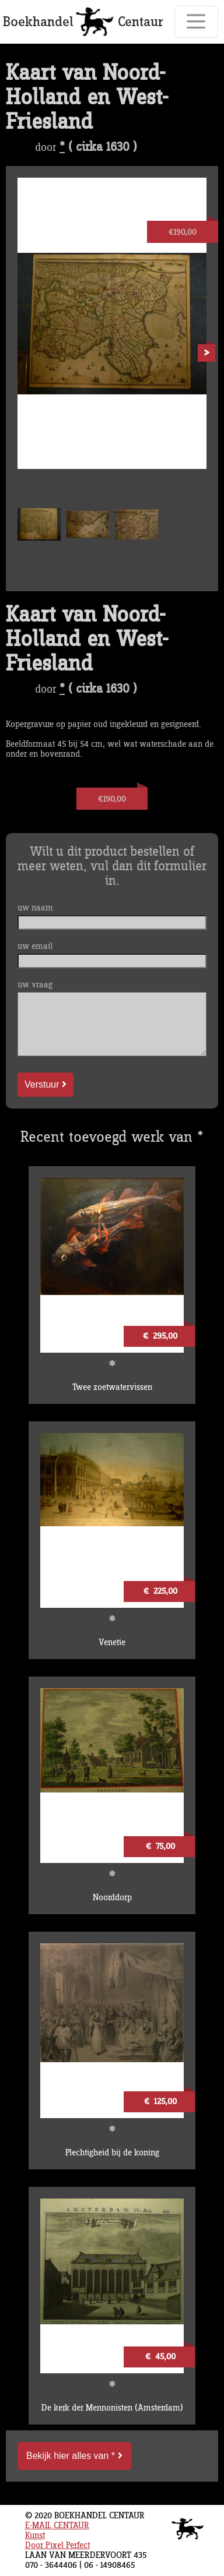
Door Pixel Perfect (57, 2545)
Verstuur (45, 1084)
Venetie (112, 1642)
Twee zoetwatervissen (112, 1387)
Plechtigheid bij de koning (112, 2153)
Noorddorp (112, 1898)
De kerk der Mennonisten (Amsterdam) (112, 2408)
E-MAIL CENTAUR (57, 2526)
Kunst (35, 2535)
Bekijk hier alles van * (74, 2456)
